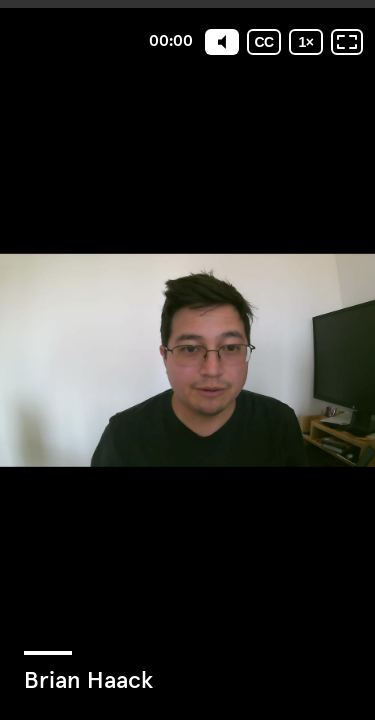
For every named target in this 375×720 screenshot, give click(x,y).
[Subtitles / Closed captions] (264, 42)
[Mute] (222, 42)
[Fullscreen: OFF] (347, 42)
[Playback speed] (306, 42)
